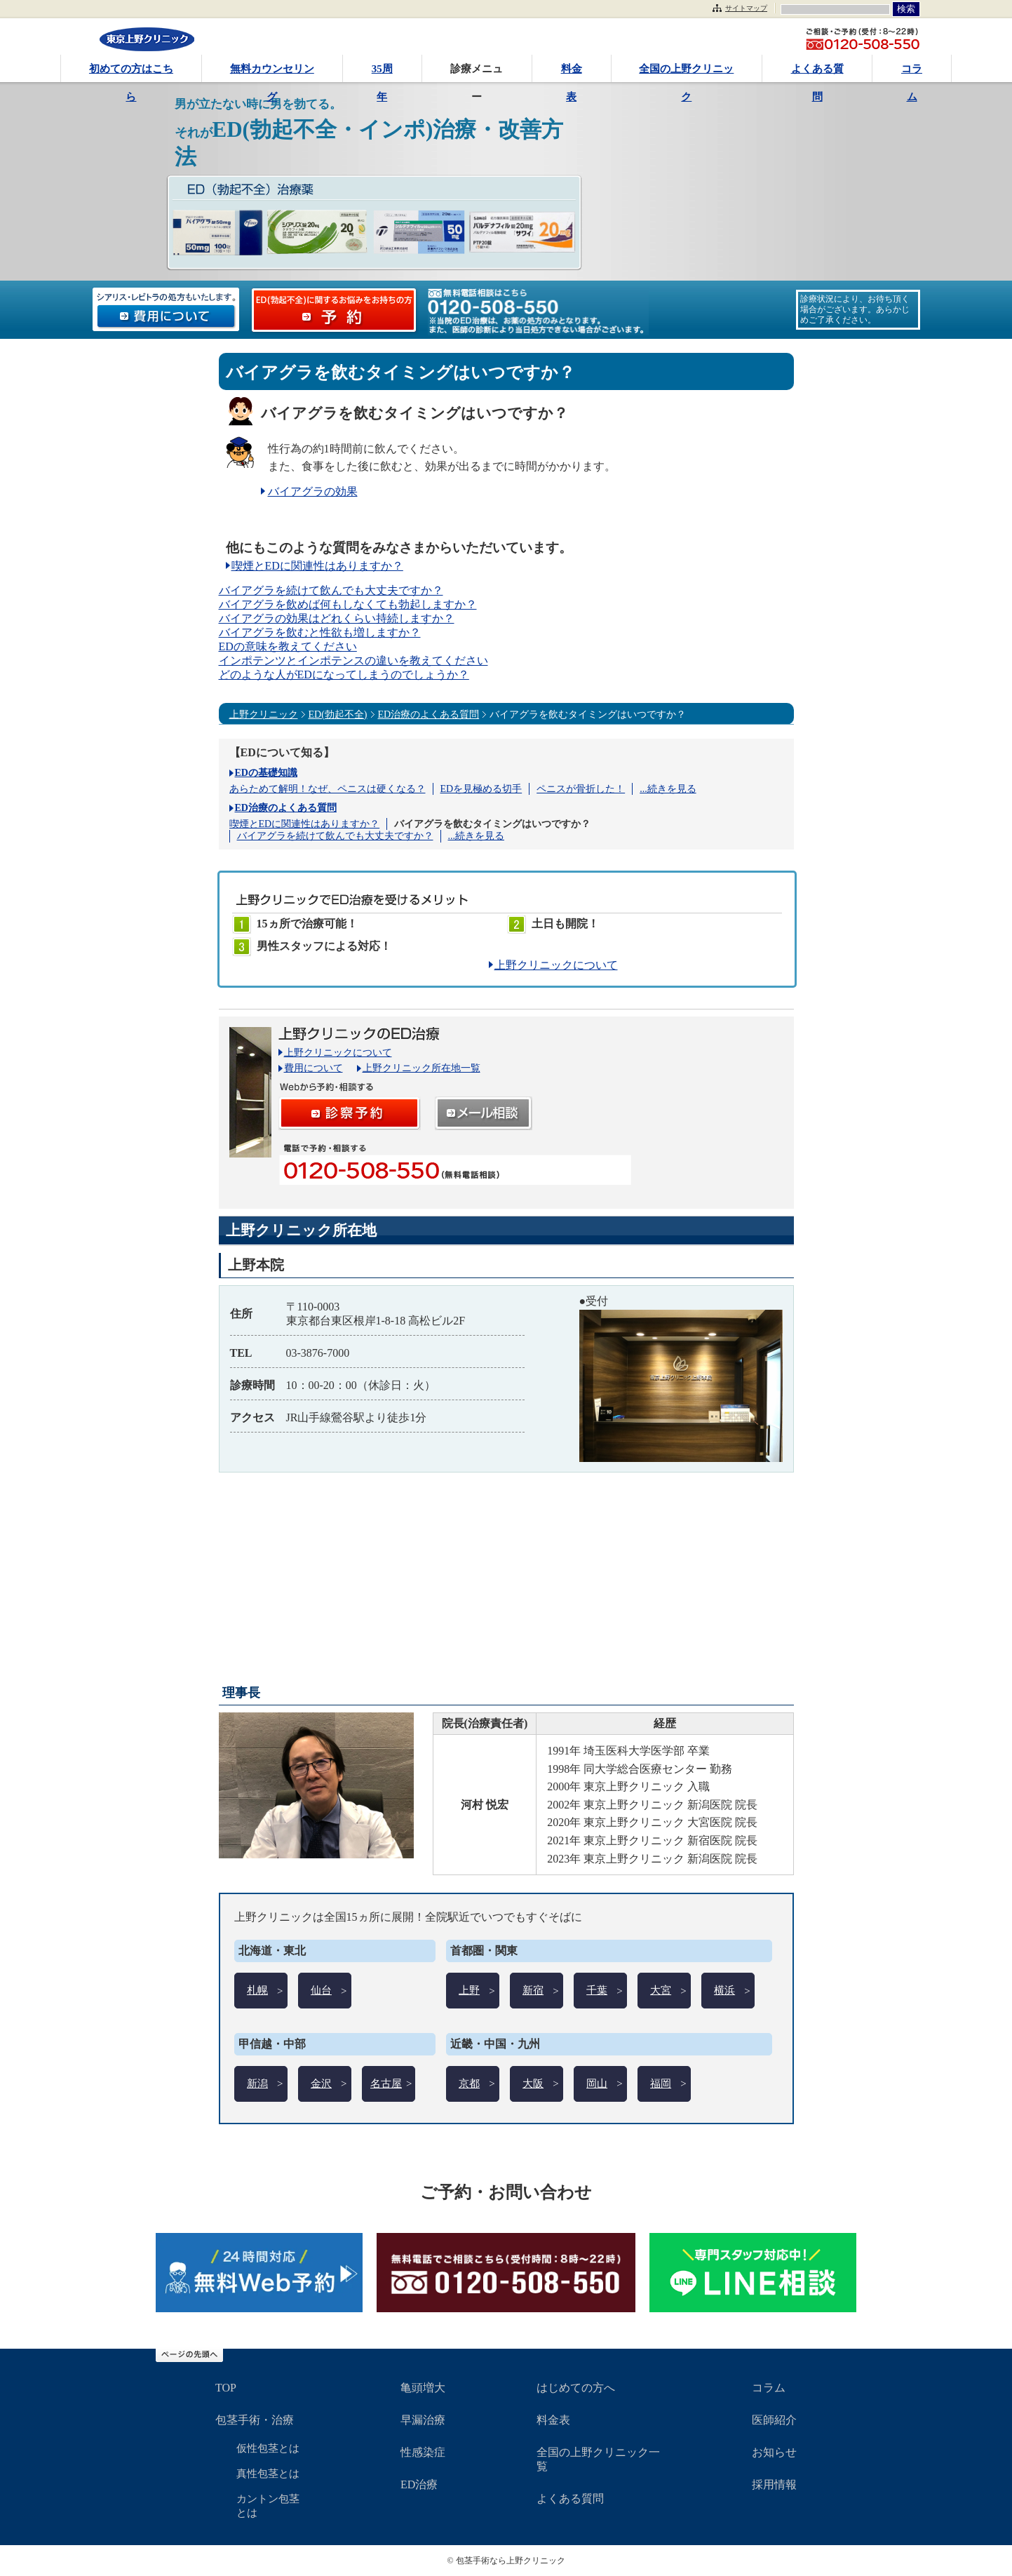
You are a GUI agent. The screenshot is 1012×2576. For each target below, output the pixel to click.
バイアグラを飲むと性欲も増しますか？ (320, 632)
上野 (469, 1990)
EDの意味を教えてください (288, 646)
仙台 (321, 1990)
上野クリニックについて (556, 965)
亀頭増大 (422, 2388)
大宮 (660, 1990)
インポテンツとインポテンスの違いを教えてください (353, 660)
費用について (313, 1068)
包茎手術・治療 (254, 2420)
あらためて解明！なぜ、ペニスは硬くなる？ (327, 789)
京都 (469, 2083)
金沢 (321, 2083)
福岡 (660, 2083)
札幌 (257, 1990)
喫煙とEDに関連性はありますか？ (317, 566)
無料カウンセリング (272, 72)
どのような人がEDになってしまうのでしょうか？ (344, 674)
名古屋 (386, 2083)
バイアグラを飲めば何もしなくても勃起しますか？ (348, 604)
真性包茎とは (267, 2473)
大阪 (533, 2083)
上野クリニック (263, 714)
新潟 (257, 2083)
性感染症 (422, 2452)
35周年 (382, 72)
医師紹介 (774, 2420)
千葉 (596, 1990)
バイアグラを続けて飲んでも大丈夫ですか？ (331, 590)
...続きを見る (668, 789)
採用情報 (774, 2484)
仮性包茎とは (267, 2448)
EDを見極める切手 (481, 789)
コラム (911, 72)
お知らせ (774, 2452)
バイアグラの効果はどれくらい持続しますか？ (336, 618)
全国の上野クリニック (686, 72)
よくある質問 (817, 72)
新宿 (533, 1990)
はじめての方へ (576, 2388)
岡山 (596, 2083)
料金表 (571, 72)
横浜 (724, 1990)
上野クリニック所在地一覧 (421, 1068)
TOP (225, 2388)
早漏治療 (422, 2420)
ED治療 (419, 2484)
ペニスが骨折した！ (581, 789)
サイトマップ (746, 8)
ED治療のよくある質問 (429, 714)
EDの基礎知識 (266, 772)
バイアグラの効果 (313, 491)
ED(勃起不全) (338, 714)
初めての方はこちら (131, 72)
